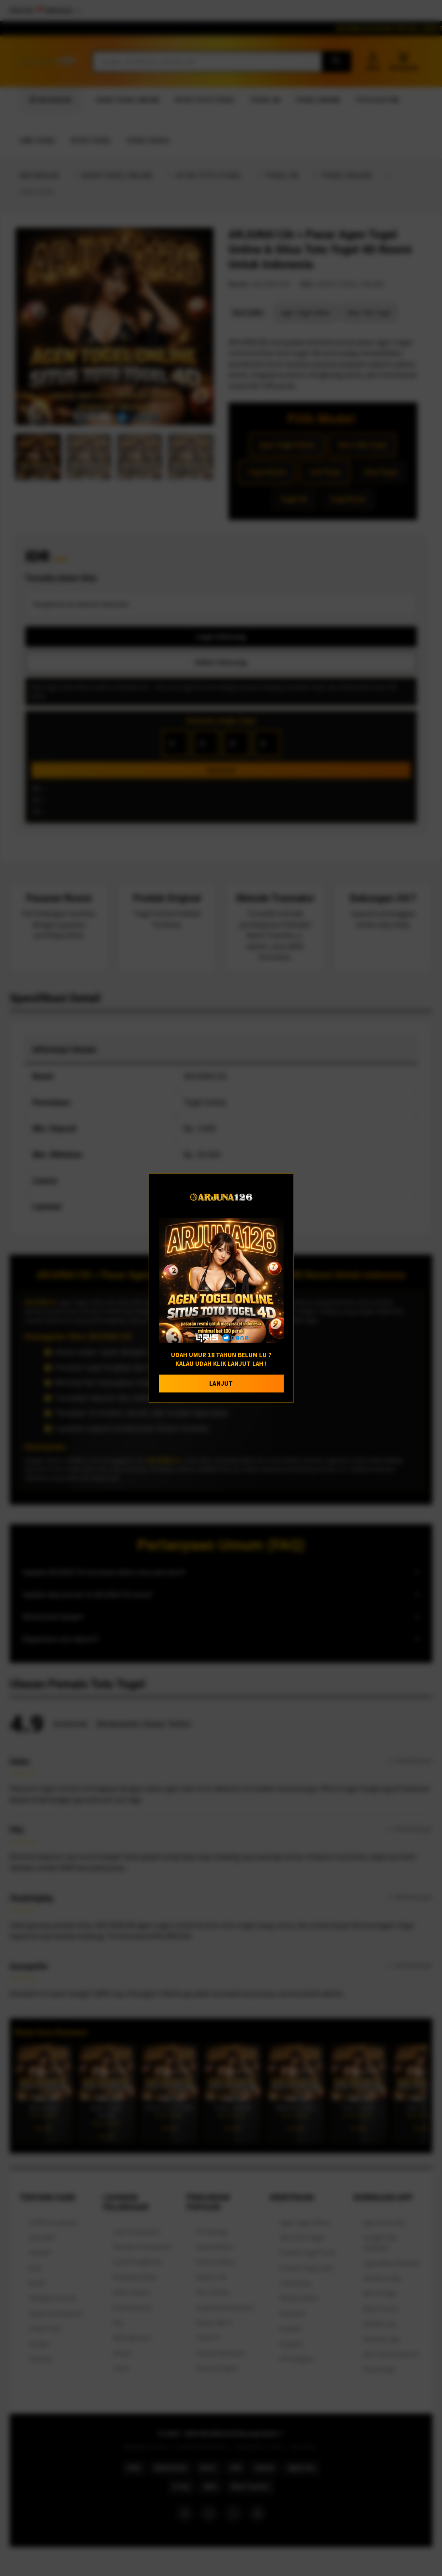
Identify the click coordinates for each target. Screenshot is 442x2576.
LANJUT (221, 1383)
